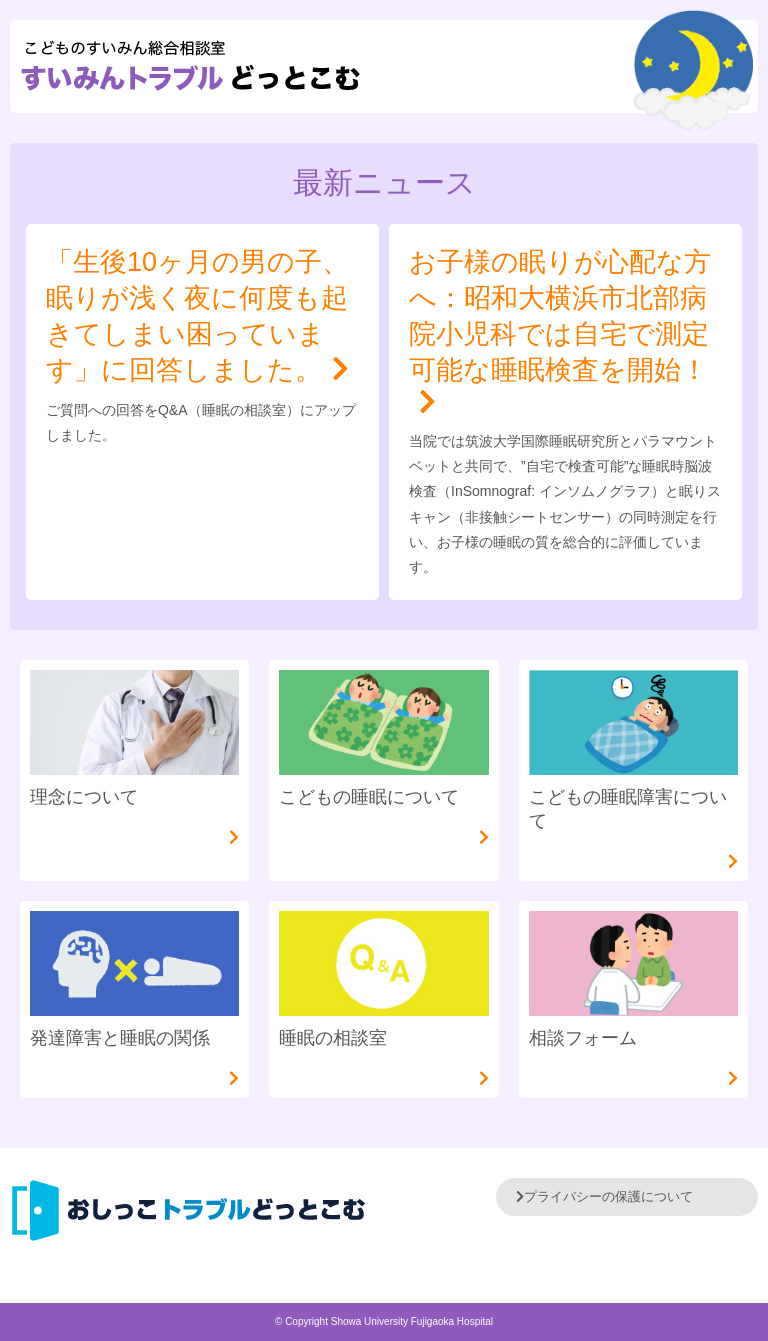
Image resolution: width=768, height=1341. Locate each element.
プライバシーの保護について (604, 1196)
